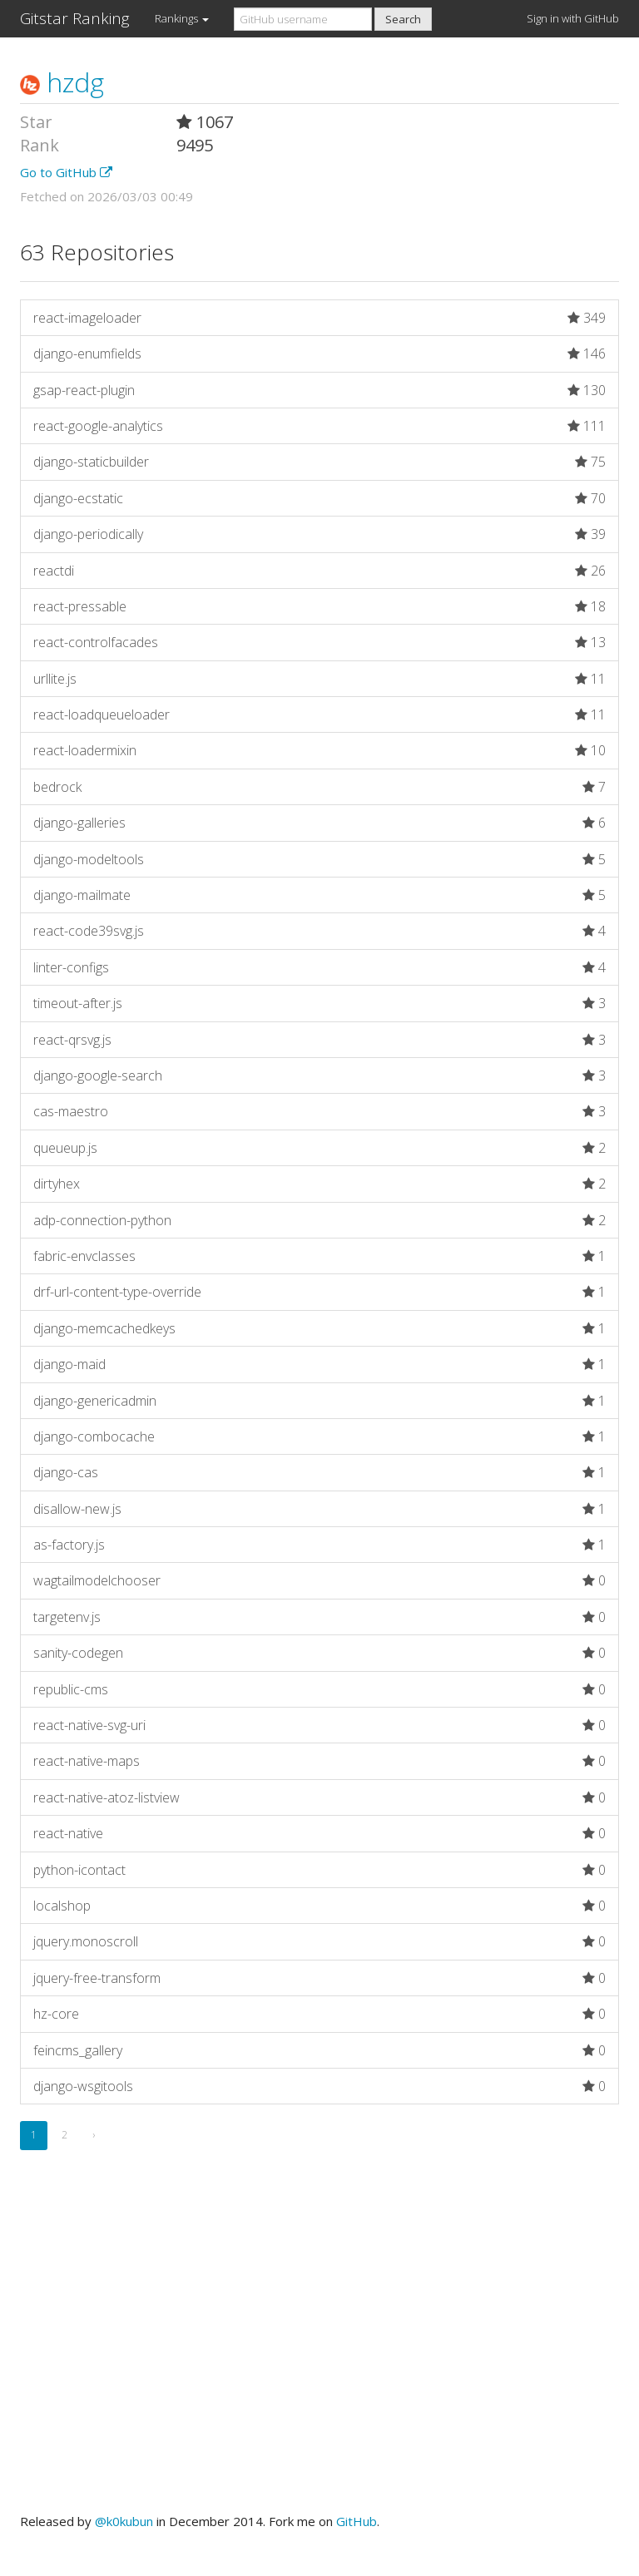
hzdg (62, 82)
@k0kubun (124, 2521)
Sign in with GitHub (573, 18)
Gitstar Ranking (75, 18)
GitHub (356, 2521)
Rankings (182, 18)
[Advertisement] (319, 2350)
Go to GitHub (66, 172)
